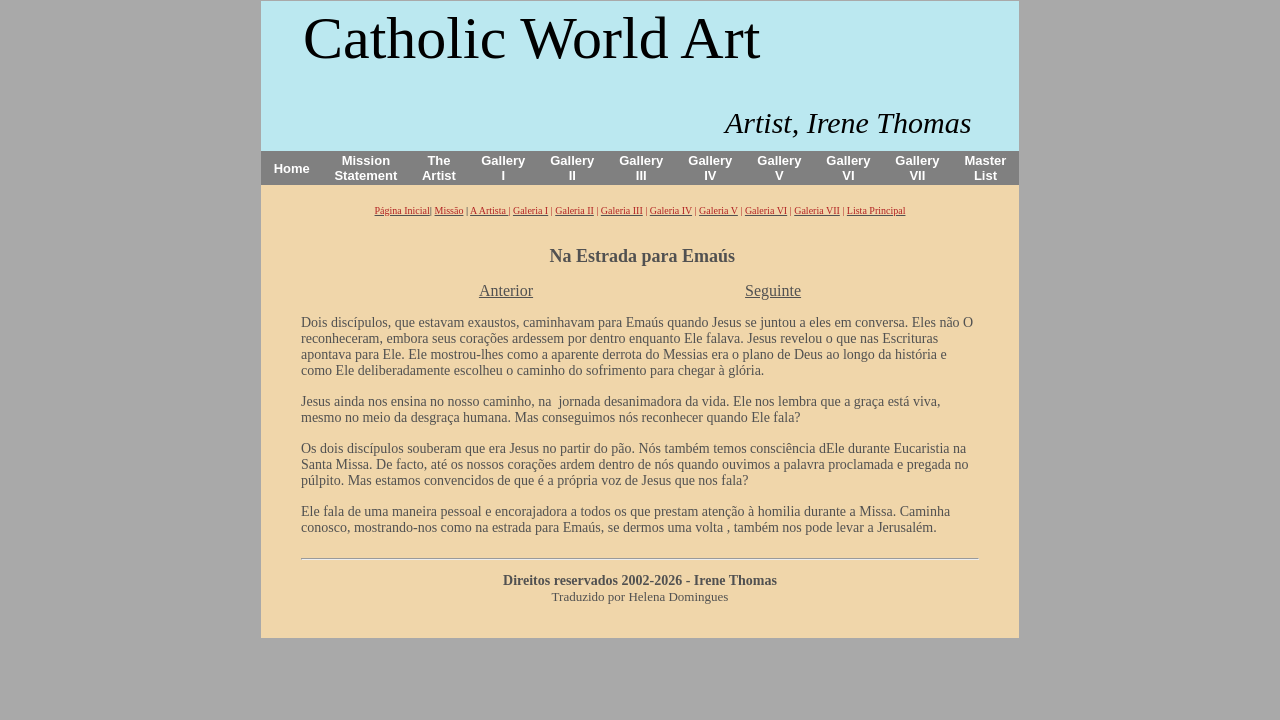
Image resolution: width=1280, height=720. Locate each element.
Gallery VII (917, 168)
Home (292, 168)
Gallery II (572, 168)
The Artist (439, 168)
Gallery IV (710, 168)
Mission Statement (365, 168)
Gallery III (641, 168)
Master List (986, 168)
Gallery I (503, 168)
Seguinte (773, 290)
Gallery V (779, 168)
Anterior (506, 290)
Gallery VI (848, 168)
